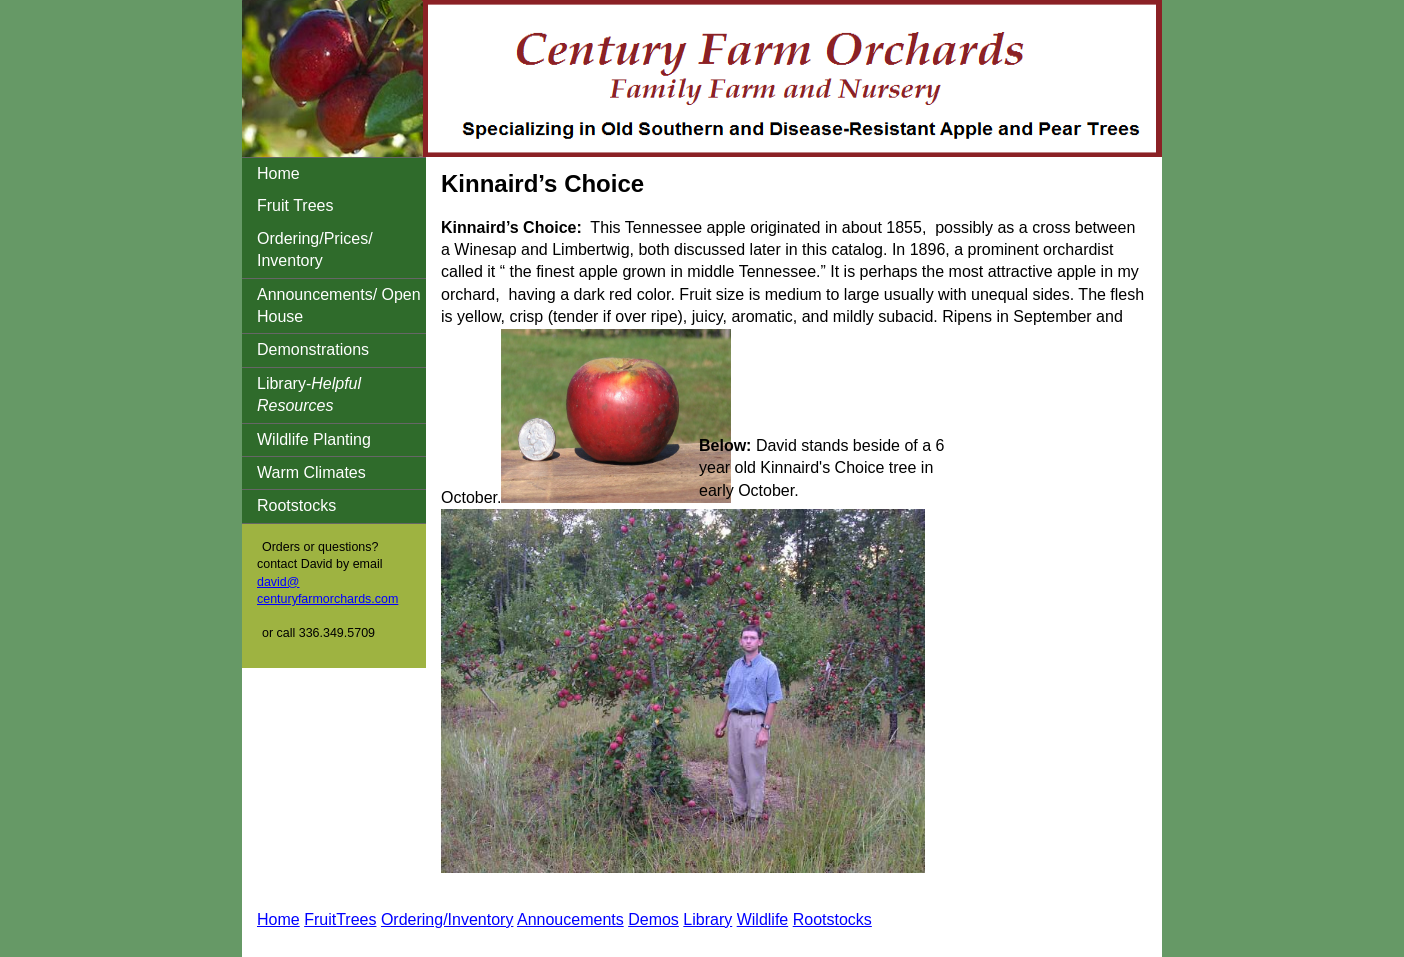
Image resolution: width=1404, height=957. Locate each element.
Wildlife (763, 919)
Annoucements (570, 919)
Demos (653, 919)
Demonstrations (313, 349)
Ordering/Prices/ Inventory (315, 249)
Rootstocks (296, 505)
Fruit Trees (295, 205)
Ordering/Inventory (447, 919)
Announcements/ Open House (339, 305)
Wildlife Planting (314, 439)
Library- (309, 394)
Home (278, 173)
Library (707, 919)
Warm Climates (311, 472)
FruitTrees (340, 919)
